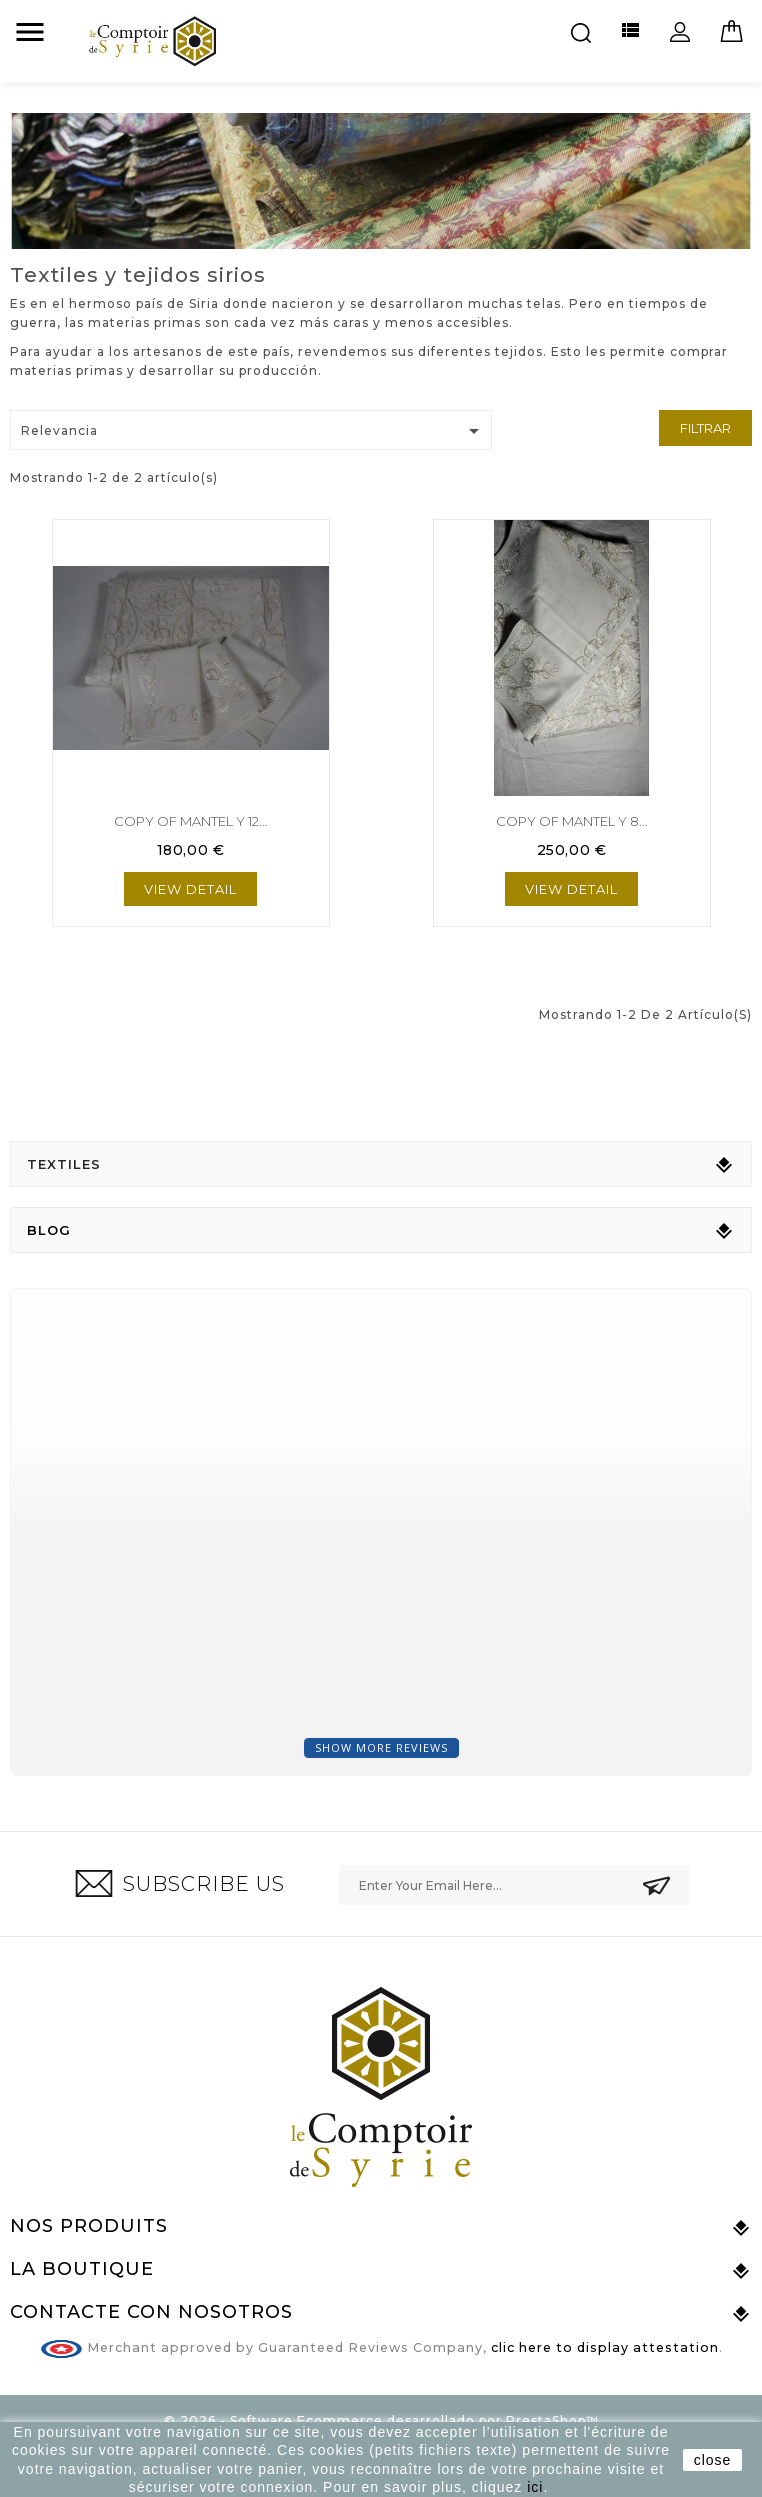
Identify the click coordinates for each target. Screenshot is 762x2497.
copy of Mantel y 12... (191, 821)
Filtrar (705, 428)
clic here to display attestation (605, 2347)
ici (535, 2487)
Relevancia (253, 431)
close (713, 2460)
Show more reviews (381, 1747)
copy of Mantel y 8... (572, 821)
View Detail (190, 889)
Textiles (64, 1164)
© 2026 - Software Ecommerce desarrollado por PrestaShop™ (381, 2420)
